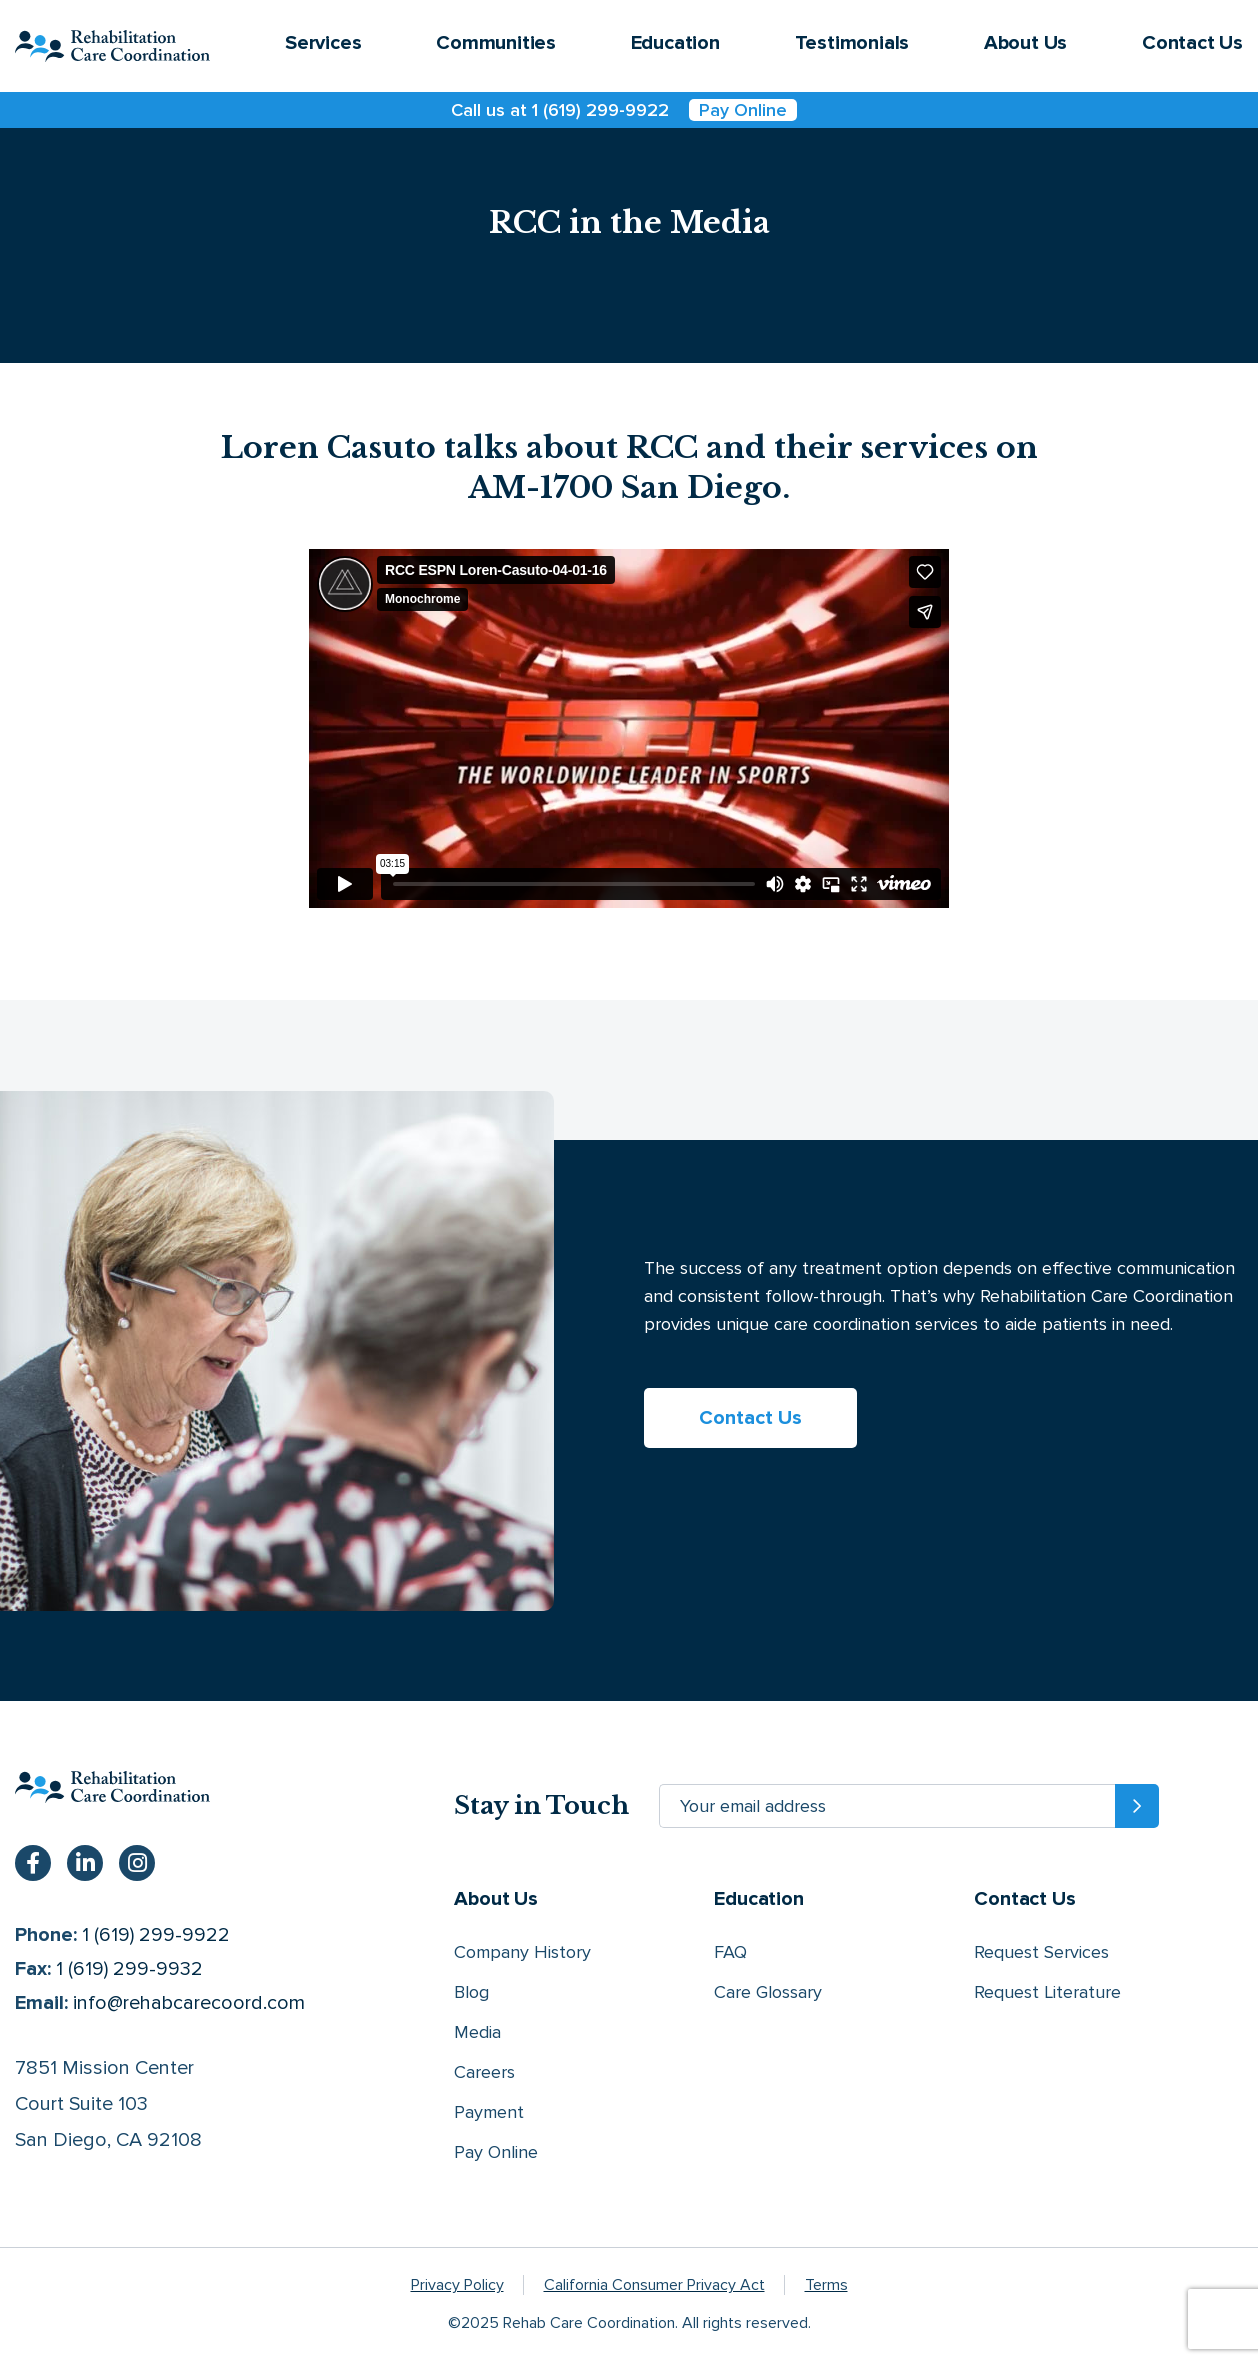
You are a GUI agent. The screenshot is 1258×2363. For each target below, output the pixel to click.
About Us (1025, 43)
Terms (826, 2285)
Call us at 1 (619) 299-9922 (560, 110)
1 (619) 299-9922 (156, 1935)
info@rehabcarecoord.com (189, 2003)
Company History (522, 1952)
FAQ (730, 1952)
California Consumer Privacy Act (654, 2285)
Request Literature (1047, 1992)
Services (323, 43)
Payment (489, 2112)
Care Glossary (768, 1992)
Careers (484, 2072)
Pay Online (743, 110)
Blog (471, 1992)
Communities (496, 43)
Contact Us (1192, 43)
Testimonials (852, 43)
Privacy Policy (457, 2285)
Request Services (1041, 1952)
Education (675, 43)
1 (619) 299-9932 (129, 1969)
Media (477, 2032)
